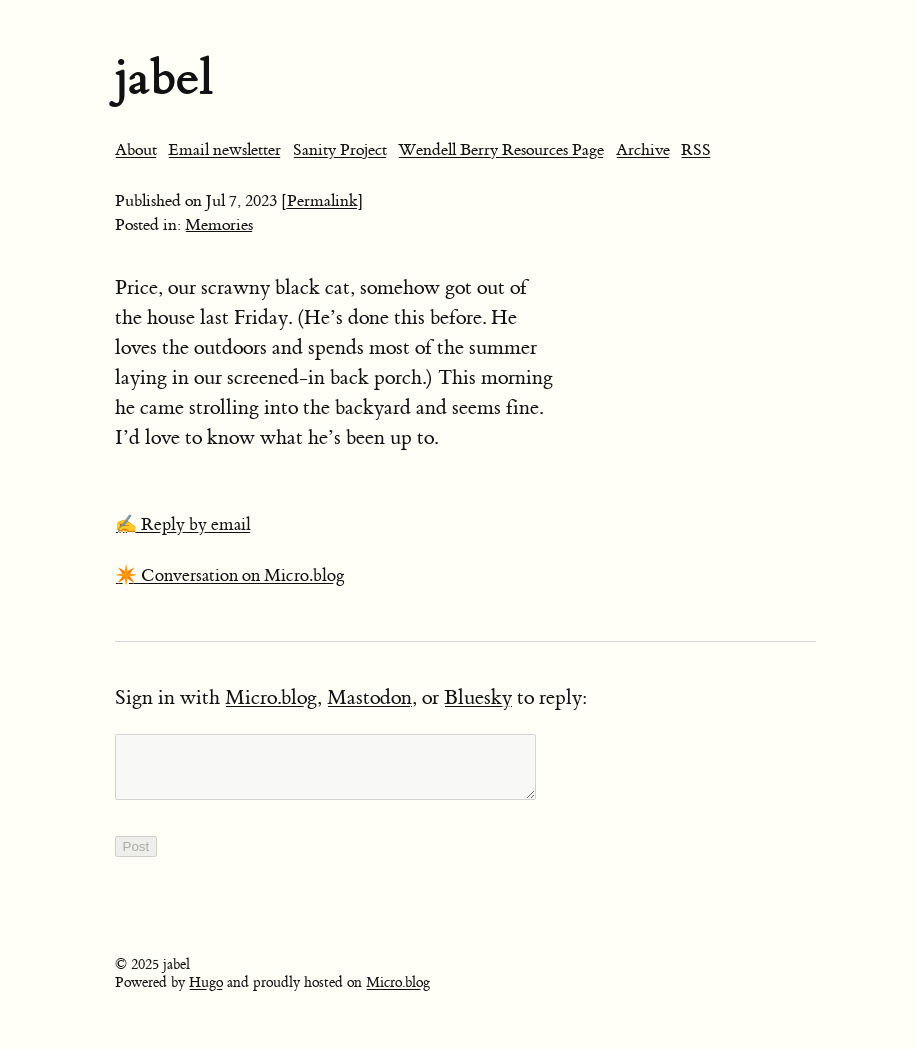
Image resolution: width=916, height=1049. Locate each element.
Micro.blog (271, 697)
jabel (164, 77)
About (136, 150)
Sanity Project (340, 150)
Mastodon (369, 697)
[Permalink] (322, 201)
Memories (219, 225)
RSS (696, 150)
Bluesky (478, 697)
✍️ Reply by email (183, 525)
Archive (643, 150)
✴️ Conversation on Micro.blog (230, 576)
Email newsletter (224, 150)
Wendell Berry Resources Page (501, 150)
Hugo (206, 995)
